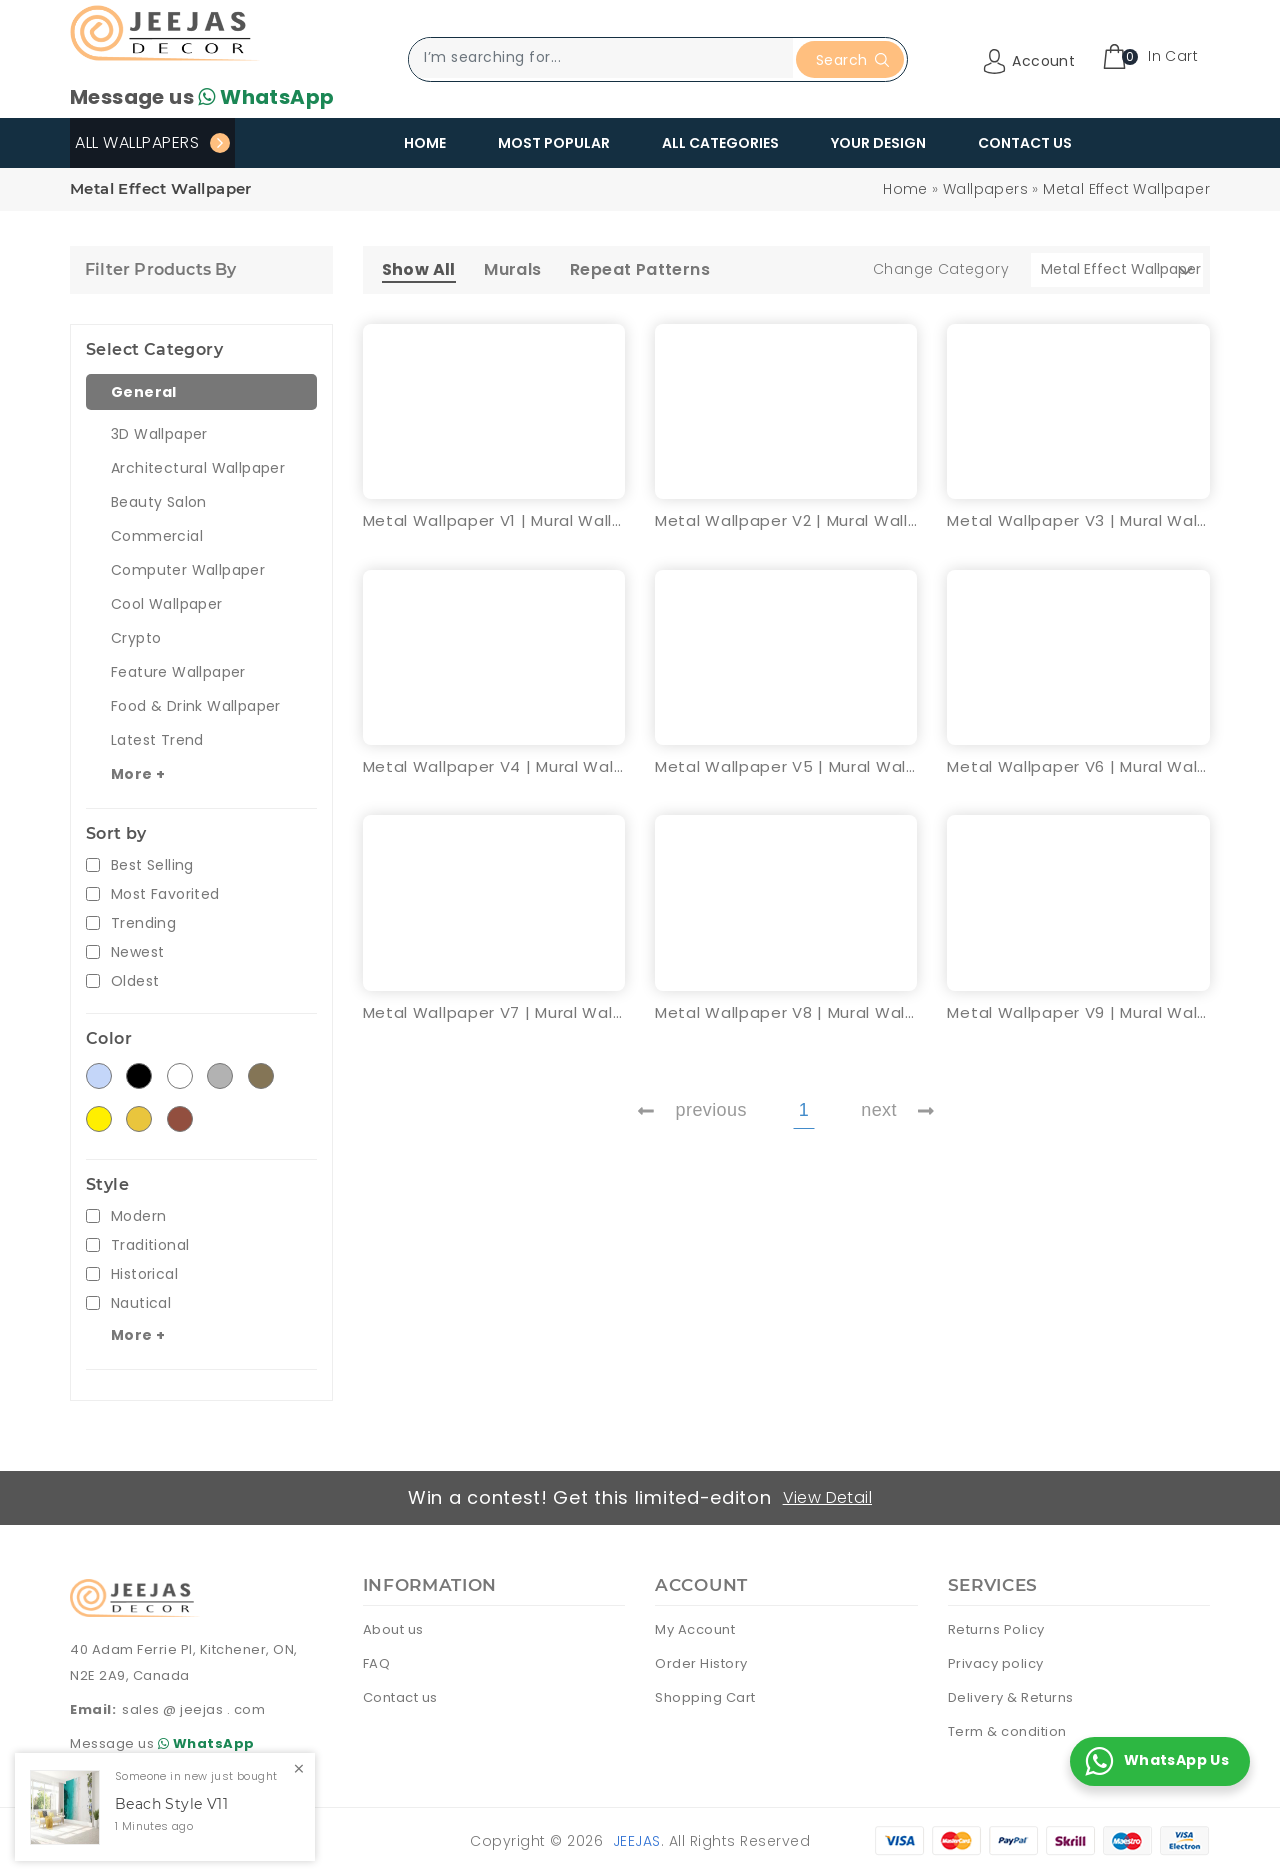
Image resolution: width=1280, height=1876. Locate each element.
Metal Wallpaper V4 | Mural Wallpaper (494, 766)
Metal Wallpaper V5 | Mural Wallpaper (786, 766)
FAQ (377, 1663)
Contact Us (1025, 143)
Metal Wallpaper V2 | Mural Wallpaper (786, 520)
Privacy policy (996, 1663)
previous (692, 1110)
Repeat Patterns (640, 269)
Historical (144, 1274)
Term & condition (1007, 1731)
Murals (512, 269)
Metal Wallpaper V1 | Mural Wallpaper (494, 520)
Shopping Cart (705, 1697)
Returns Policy (996, 1629)
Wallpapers (985, 189)
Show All (419, 269)
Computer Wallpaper (188, 570)
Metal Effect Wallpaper (1126, 189)
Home (425, 143)
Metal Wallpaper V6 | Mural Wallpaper (1078, 766)
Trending (143, 923)
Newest (137, 952)
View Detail (827, 1497)
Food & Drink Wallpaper (196, 706)
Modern (138, 1216)
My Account (695, 1629)
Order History (701, 1663)
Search (852, 60)
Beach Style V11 (171, 1804)
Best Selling (152, 865)
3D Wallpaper (159, 434)
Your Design (878, 143)
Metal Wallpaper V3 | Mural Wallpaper (1078, 520)
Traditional (150, 1245)
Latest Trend (157, 740)
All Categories (720, 143)
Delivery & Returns (1011, 1697)
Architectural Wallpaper (198, 468)
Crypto (136, 638)
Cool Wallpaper (167, 604)
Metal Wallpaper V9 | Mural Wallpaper (1078, 1012)
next (897, 1110)
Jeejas (637, 1841)
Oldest (135, 981)
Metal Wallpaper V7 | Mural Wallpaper (494, 1012)
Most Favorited (165, 894)
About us (393, 1629)
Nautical (141, 1303)
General (144, 392)
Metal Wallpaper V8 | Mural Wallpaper (786, 1012)
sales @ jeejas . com (193, 1709)
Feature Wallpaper (178, 672)
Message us (202, 97)
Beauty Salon (159, 502)
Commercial (157, 536)
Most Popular (554, 143)
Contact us (400, 1697)
